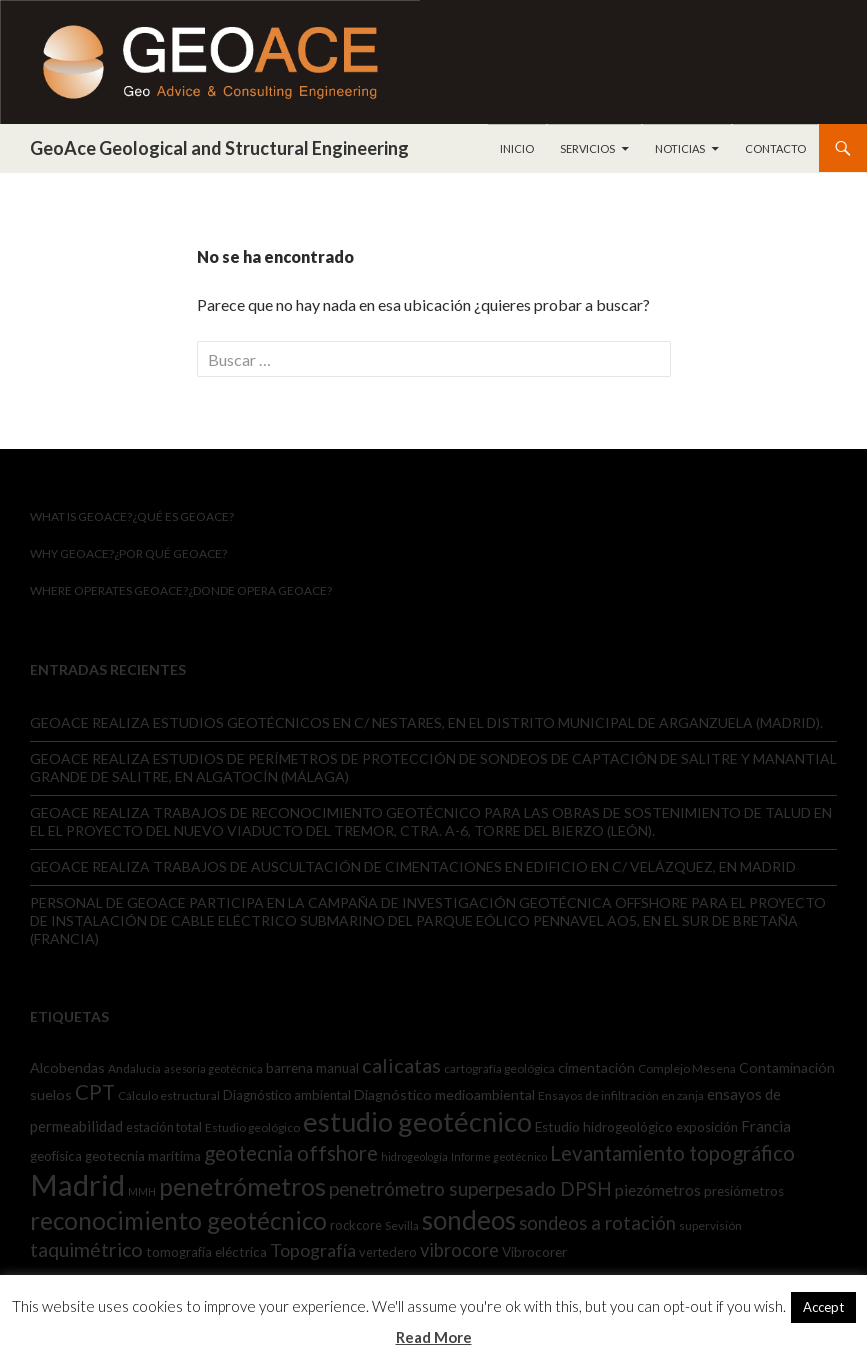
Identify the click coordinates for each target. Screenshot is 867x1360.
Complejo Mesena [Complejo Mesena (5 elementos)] (687, 1068)
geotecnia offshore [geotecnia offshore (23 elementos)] (291, 1153)
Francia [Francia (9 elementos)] (766, 1126)
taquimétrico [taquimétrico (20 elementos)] (86, 1249)
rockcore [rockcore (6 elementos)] (356, 1225)
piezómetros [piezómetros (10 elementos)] (658, 1190)
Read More (434, 1337)
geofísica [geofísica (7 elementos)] (56, 1156)
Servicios (587, 148)
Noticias (680, 148)
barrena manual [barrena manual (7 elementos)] (312, 1068)
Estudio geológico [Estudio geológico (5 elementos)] (252, 1127)
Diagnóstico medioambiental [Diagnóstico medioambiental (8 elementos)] (444, 1094)
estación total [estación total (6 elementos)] (164, 1127)
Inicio (517, 148)
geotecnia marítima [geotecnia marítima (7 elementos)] (143, 1156)
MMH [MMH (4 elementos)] (142, 1191)
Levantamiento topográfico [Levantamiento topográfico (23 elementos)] (672, 1153)
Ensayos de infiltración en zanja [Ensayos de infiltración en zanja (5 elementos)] (621, 1095)
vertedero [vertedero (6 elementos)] (388, 1252)
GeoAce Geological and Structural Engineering (219, 148)
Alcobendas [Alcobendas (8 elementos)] (67, 1067)
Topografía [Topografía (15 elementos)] (313, 1250)
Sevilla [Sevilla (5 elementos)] (402, 1225)
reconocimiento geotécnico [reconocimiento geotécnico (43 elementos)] (178, 1220)
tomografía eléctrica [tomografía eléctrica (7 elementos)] (206, 1252)
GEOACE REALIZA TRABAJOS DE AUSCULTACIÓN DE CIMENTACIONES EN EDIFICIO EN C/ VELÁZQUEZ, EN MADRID (413, 866)
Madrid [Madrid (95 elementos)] (77, 1184)
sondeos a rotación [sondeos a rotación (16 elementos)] (597, 1223)
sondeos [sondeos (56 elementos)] (469, 1220)
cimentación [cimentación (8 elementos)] (596, 1067)
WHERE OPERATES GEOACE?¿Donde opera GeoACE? (181, 590)
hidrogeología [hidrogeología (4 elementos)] (414, 1156)
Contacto (775, 148)
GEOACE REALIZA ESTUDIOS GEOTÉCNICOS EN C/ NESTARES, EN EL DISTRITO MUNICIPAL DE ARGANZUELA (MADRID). (426, 722)
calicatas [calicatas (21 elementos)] (401, 1065)
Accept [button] (823, 1307)
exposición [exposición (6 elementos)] (707, 1127)
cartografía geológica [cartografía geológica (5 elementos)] (499, 1068)
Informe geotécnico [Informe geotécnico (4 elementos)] (499, 1156)
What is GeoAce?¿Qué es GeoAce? (132, 516)
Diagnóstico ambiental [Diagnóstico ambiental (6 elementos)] (287, 1095)
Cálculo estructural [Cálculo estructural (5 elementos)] (169, 1095)
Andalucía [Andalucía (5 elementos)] (134, 1068)
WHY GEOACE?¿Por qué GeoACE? (128, 553)
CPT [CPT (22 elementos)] (95, 1092)
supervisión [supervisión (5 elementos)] (710, 1225)
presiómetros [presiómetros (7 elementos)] (744, 1191)
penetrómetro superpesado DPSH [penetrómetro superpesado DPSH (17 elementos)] (470, 1188)
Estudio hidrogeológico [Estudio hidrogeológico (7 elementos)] (604, 1127)
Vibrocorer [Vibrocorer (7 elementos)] (534, 1252)
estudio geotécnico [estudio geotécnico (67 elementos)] (417, 1121)
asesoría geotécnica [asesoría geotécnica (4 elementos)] (213, 1068)
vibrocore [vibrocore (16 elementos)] (459, 1250)
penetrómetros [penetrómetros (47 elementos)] (242, 1186)
